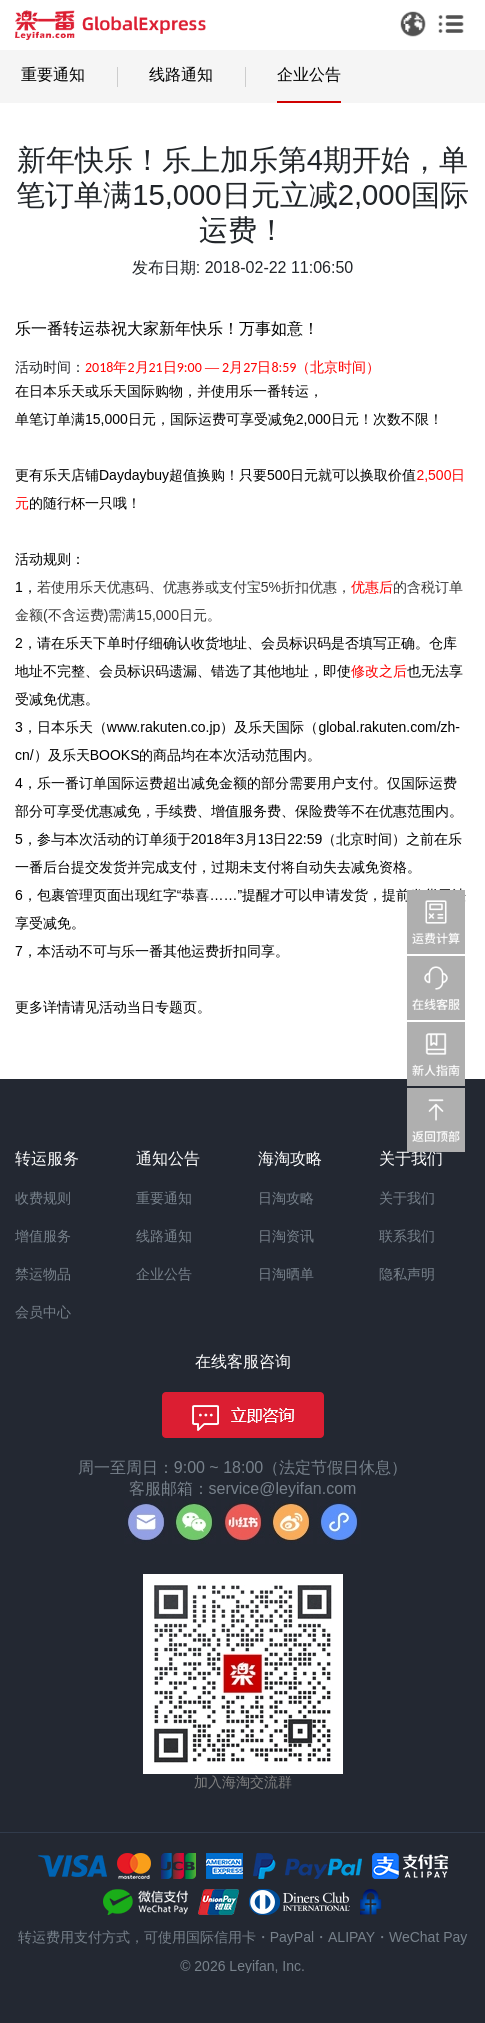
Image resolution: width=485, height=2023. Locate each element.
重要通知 (53, 74)
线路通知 (181, 74)
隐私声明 (407, 1274)
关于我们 (407, 1198)
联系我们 (407, 1236)
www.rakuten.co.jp (164, 727)
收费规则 (43, 1198)
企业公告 (309, 74)
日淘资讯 (286, 1236)
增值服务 (43, 1236)
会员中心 (43, 1312)
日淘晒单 (286, 1274)
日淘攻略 (286, 1198)
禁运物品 (43, 1274)
